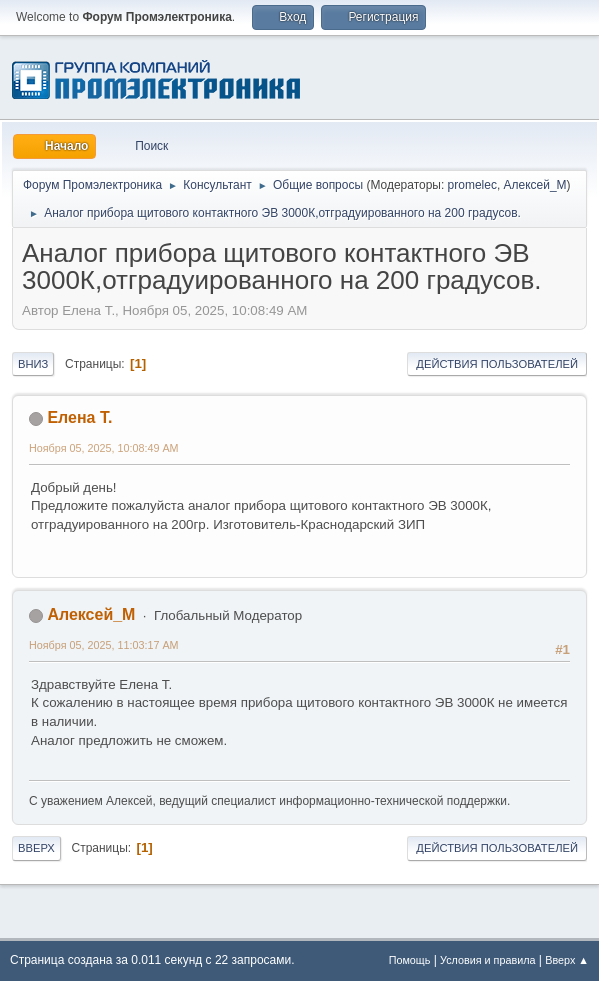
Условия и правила (487, 960)
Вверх (36, 848)
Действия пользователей (497, 364)
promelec (472, 185)
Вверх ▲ (567, 960)
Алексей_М (535, 185)
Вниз (33, 364)
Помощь (410, 960)
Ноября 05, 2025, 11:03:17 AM (104, 645)
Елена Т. (79, 417)
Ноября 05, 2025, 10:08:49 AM (104, 448)
